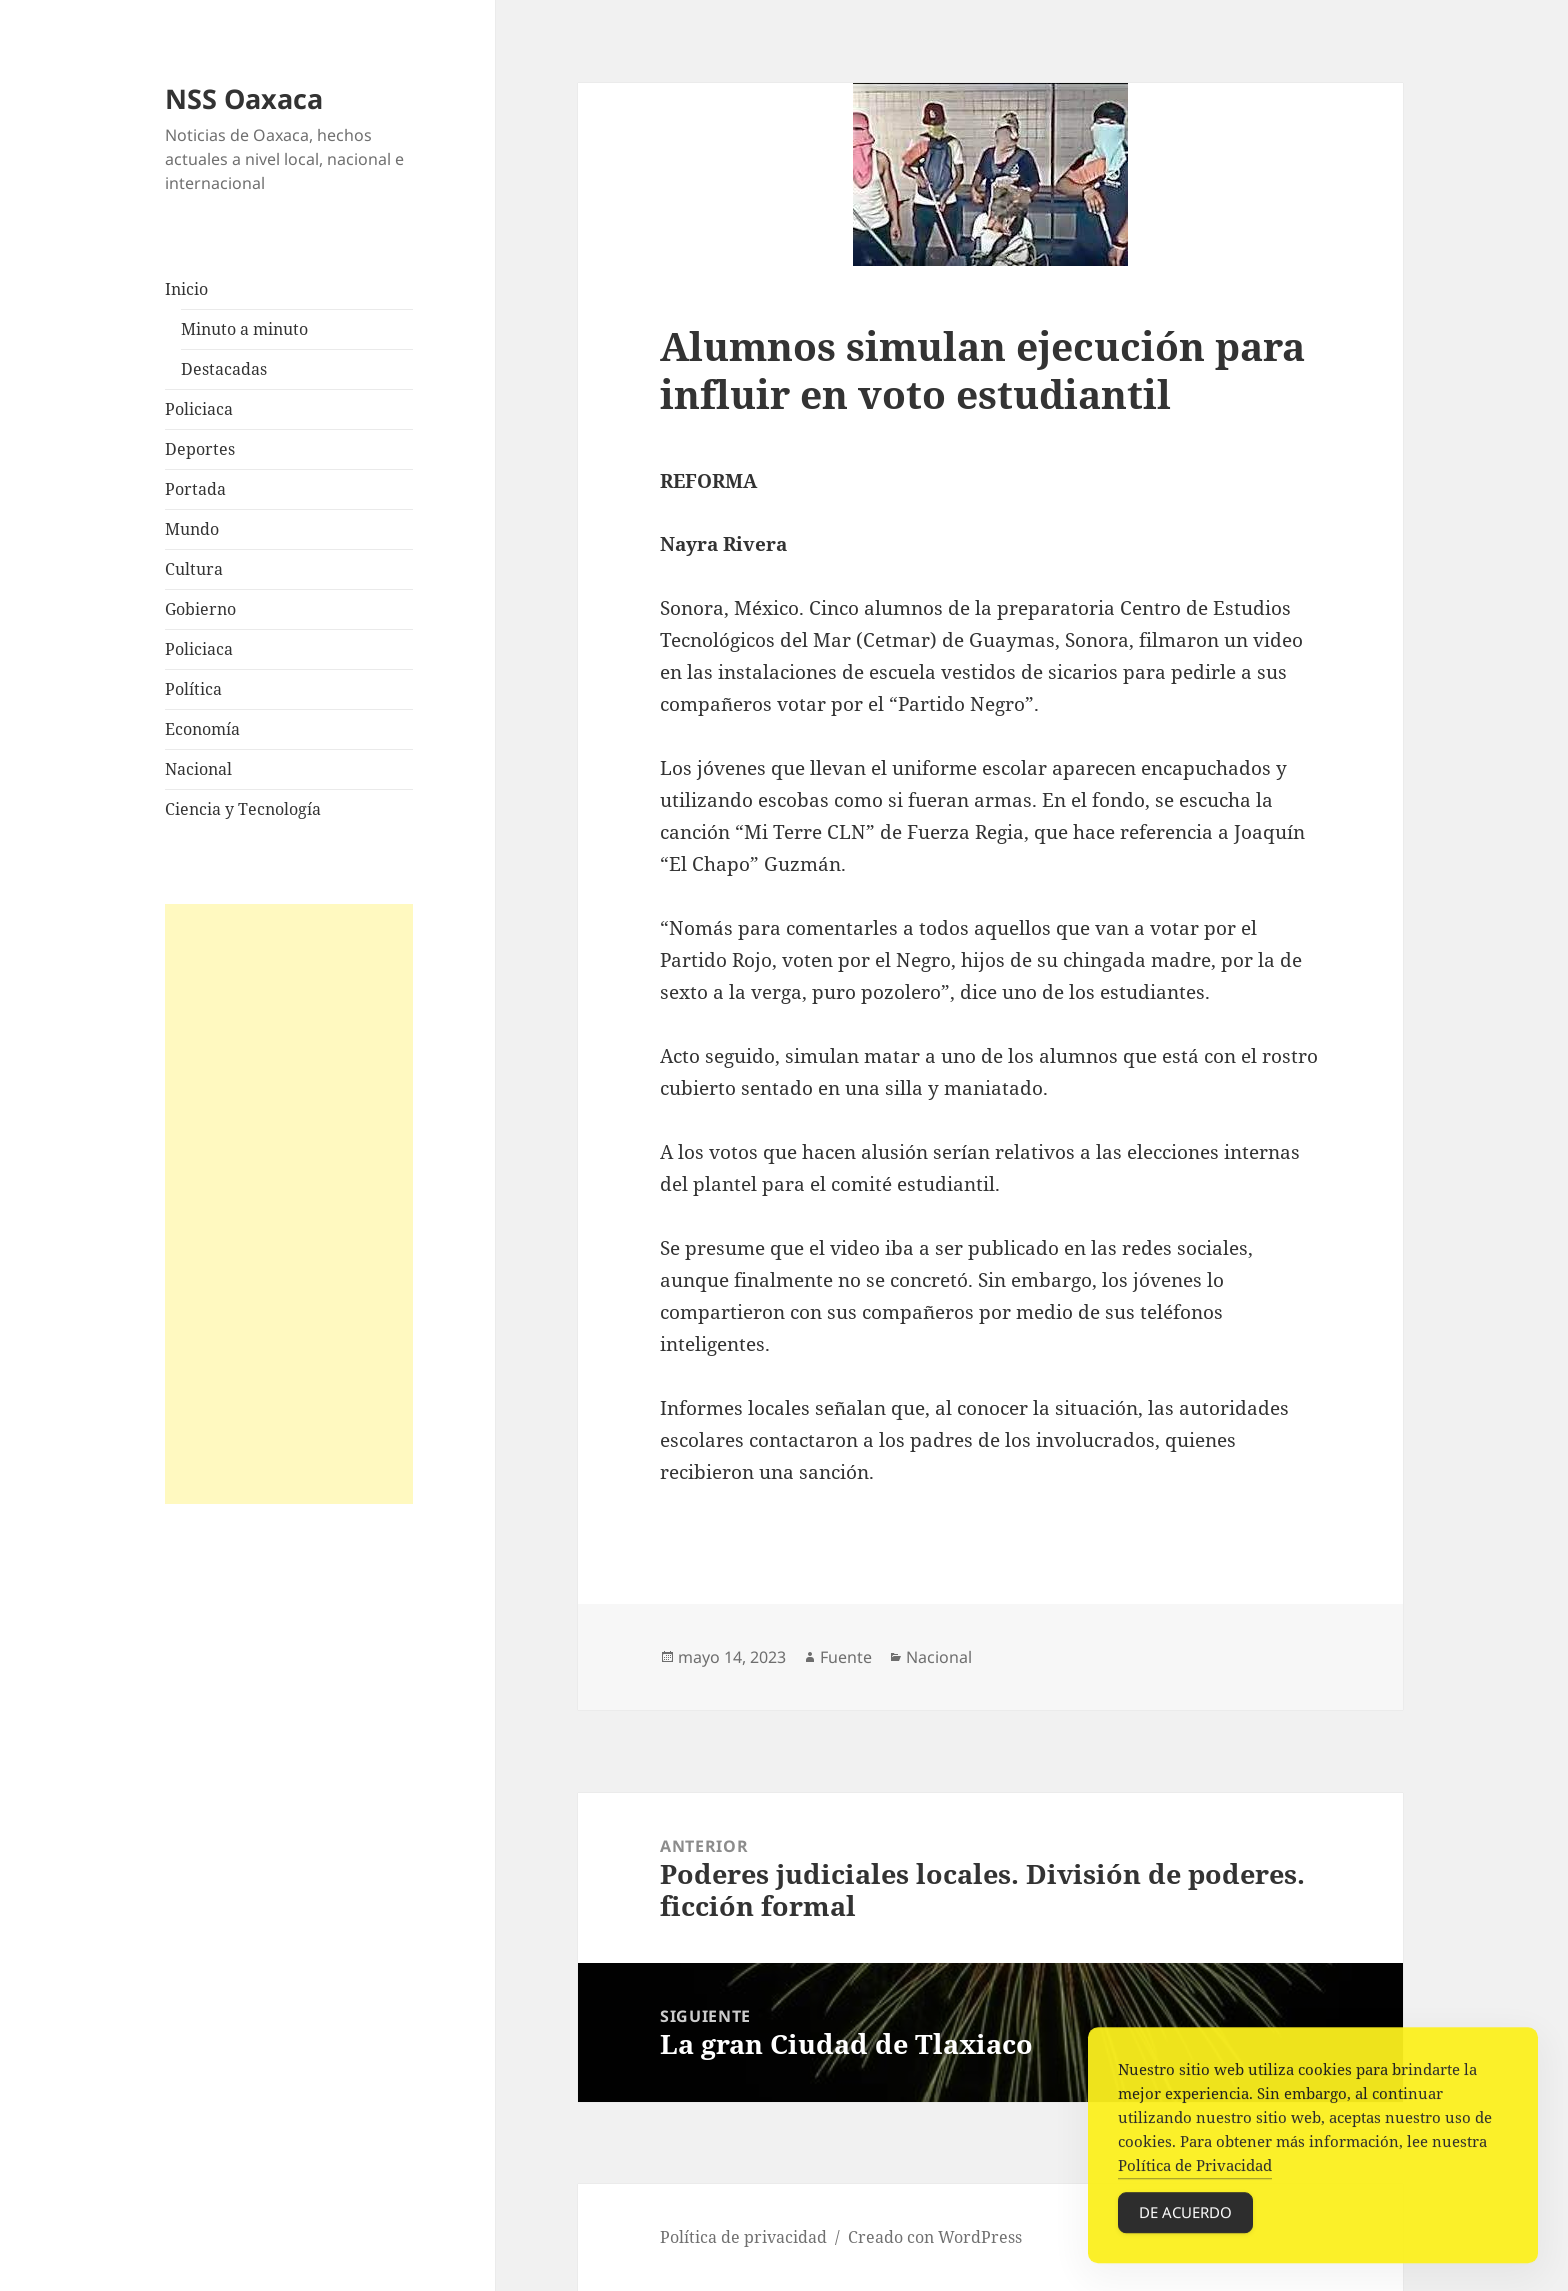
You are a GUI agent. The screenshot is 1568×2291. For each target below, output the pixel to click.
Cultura (194, 569)
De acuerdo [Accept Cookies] (1185, 2219)
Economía (202, 729)
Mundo (192, 529)
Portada (195, 489)
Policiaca (199, 409)
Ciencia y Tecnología (243, 809)
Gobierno (200, 609)
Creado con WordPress (935, 2237)
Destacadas (224, 369)
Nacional (198, 769)
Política (193, 689)
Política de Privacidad (1195, 2172)
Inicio (186, 289)
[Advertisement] (289, 1204)
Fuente (846, 1657)
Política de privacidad (743, 2237)
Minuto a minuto (244, 329)
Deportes (200, 449)
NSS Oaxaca (244, 98)
